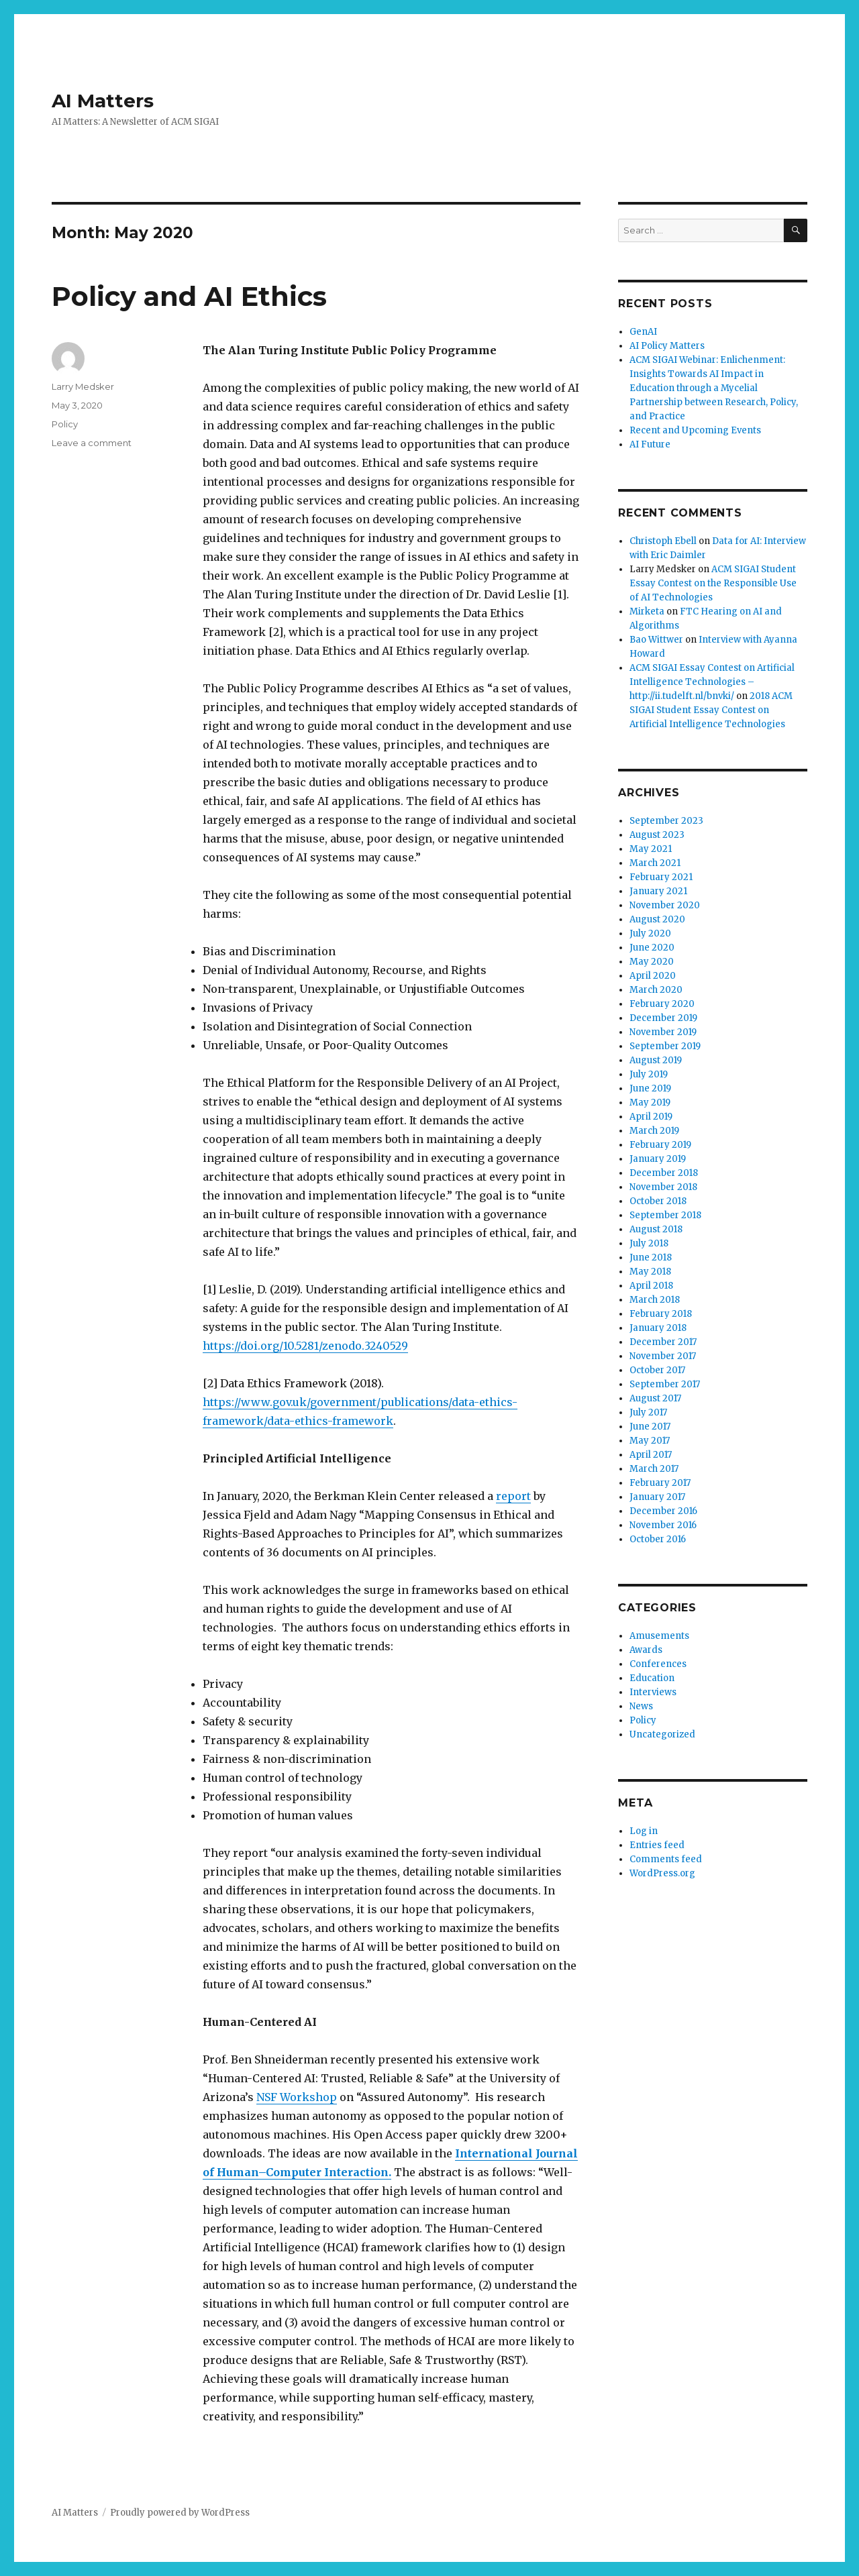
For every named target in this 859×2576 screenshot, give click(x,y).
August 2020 (657, 919)
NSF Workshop (296, 2097)
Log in (643, 1831)
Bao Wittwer (656, 639)
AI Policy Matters (667, 346)
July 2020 (650, 933)
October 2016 (657, 1539)
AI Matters (103, 100)
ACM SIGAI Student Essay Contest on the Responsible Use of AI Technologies (713, 583)
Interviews (652, 1692)
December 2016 (663, 1511)
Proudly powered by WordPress (180, 2512)
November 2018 (663, 1187)
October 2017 (657, 1370)
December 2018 (663, 1173)
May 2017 (649, 1440)
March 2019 (654, 1130)
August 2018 (656, 1229)
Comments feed (665, 1859)
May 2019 (649, 1102)
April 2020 (652, 975)
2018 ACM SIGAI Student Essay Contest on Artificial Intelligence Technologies (711, 710)
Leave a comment (92, 442)
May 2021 (650, 849)
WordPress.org (662, 1873)
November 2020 (664, 905)
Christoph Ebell (663, 541)
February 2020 (662, 1004)
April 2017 (650, 1454)
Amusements (659, 1636)
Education (651, 1678)
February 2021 (661, 877)
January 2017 (657, 1497)
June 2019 (650, 1088)
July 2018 (648, 1243)
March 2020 (656, 990)
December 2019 (663, 1018)
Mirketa (646, 611)
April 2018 (651, 1285)
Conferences (658, 1664)
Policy (65, 424)
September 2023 (666, 820)
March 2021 (654, 863)
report (513, 1496)
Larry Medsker (83, 386)
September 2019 (665, 1046)
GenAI (643, 331)
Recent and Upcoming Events (695, 430)
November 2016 (663, 1525)
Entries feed (657, 1845)
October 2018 (658, 1201)
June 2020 (651, 947)
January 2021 (658, 891)
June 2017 (649, 1426)
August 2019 (655, 1060)
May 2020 (651, 961)
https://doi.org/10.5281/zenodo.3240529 (305, 1345)
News (641, 1706)
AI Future (649, 444)
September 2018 (665, 1215)
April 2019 (650, 1116)
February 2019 (660, 1144)
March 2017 (653, 1468)
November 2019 (663, 1032)
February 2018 (660, 1314)
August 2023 (657, 835)
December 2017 (663, 1342)
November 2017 (662, 1356)
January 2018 (658, 1328)
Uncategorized (662, 1734)
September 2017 (664, 1384)
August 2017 (655, 1398)
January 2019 (657, 1159)
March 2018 (654, 1299)
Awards (645, 1650)
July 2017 (648, 1412)
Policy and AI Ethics (189, 296)
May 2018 (650, 1271)
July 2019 (648, 1074)
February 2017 (660, 1483)
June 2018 (650, 1257)
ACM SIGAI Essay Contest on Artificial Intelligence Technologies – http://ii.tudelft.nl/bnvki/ (712, 682)
